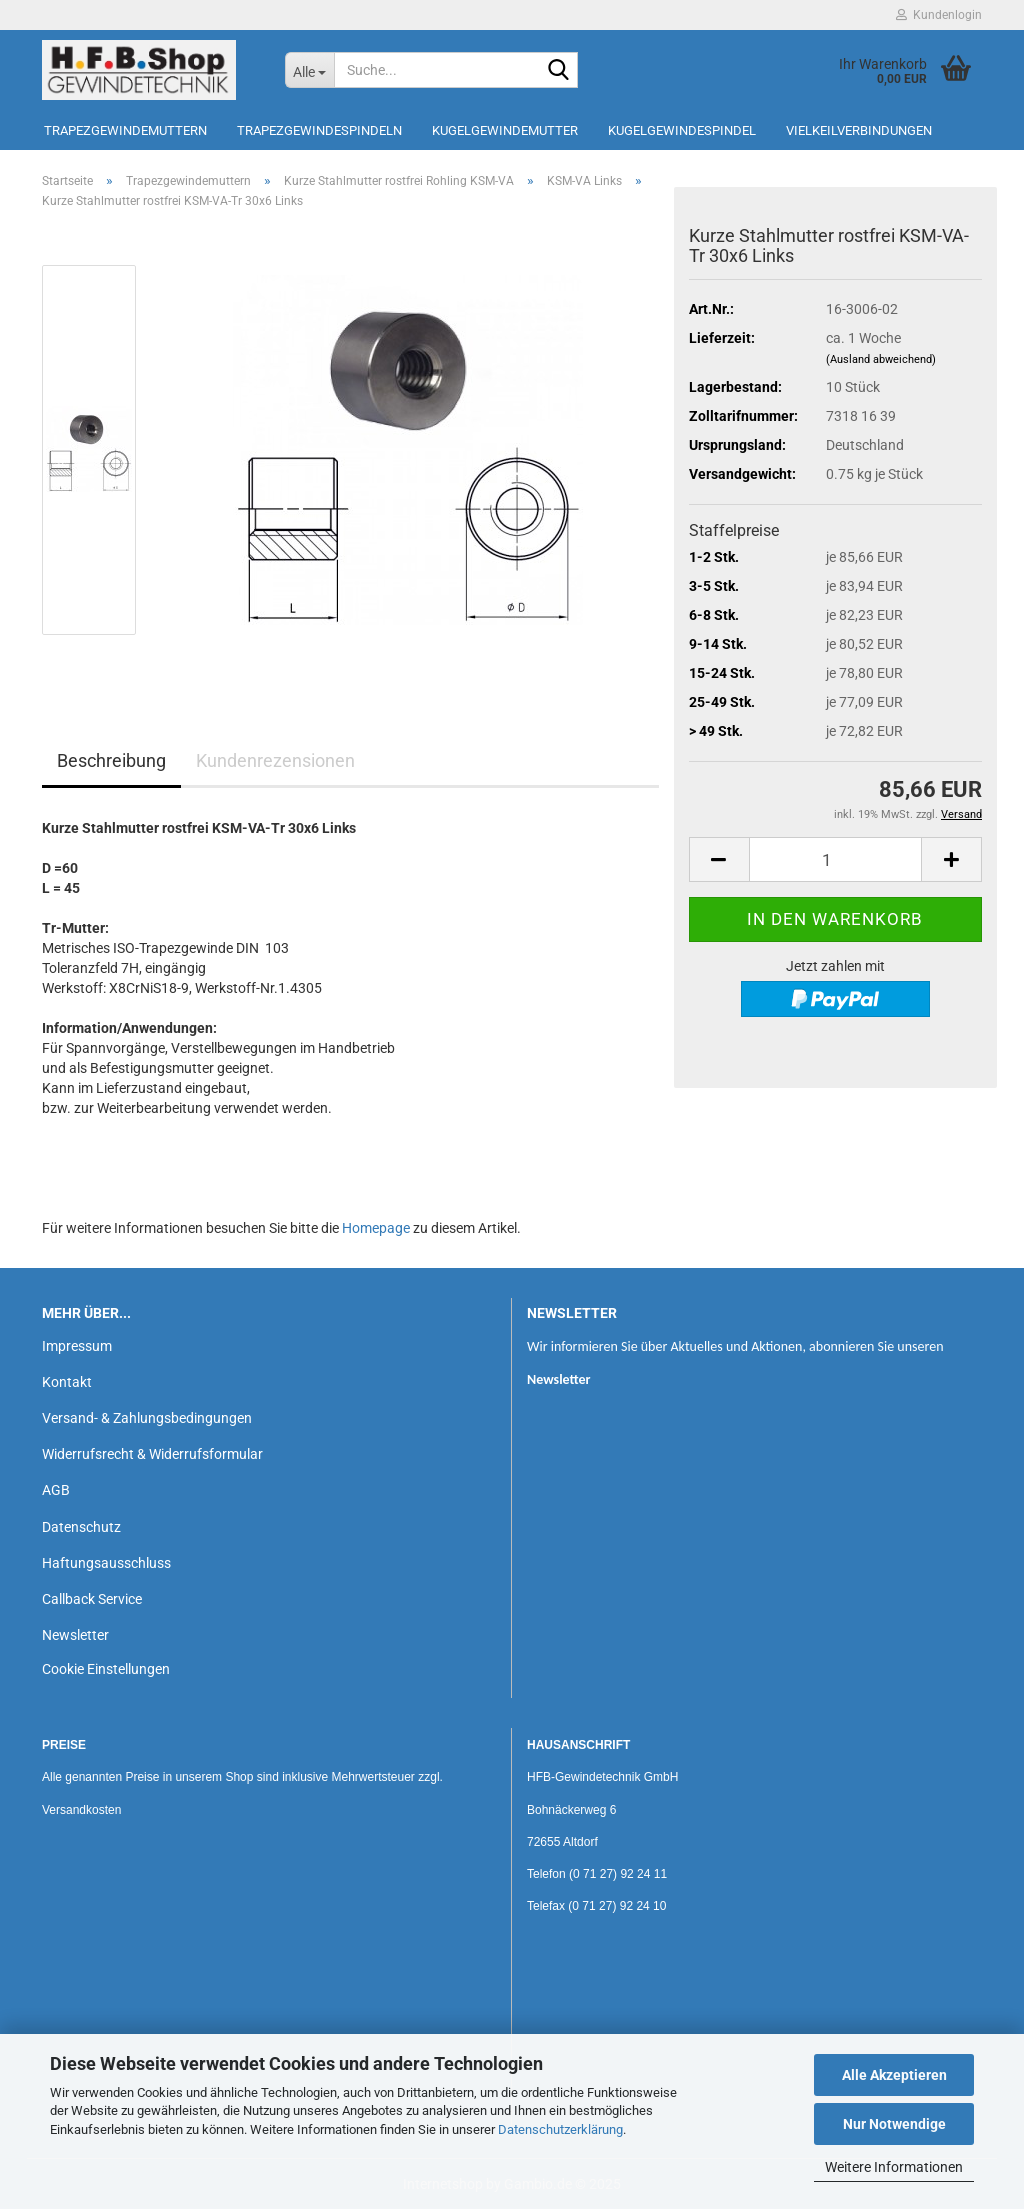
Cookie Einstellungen (106, 1669)
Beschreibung (111, 760)
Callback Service (92, 1599)
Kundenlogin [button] (939, 15)
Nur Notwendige (894, 2124)
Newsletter (75, 1635)
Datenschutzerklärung (560, 2129)
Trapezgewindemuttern (125, 130)
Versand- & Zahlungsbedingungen (147, 1418)
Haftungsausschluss (106, 1563)
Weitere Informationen (894, 2167)
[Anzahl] (835, 859)
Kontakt (67, 1382)
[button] (719, 859)
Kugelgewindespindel (682, 130)
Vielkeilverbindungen (859, 130)
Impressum (77, 1346)
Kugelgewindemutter (505, 130)
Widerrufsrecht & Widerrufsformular (152, 1454)
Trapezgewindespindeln (319, 130)
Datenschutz (81, 1527)
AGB (56, 1490)
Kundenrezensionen (275, 760)
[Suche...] (309, 70)
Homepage (376, 1228)
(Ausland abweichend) (881, 359)
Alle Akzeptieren (894, 2075)
